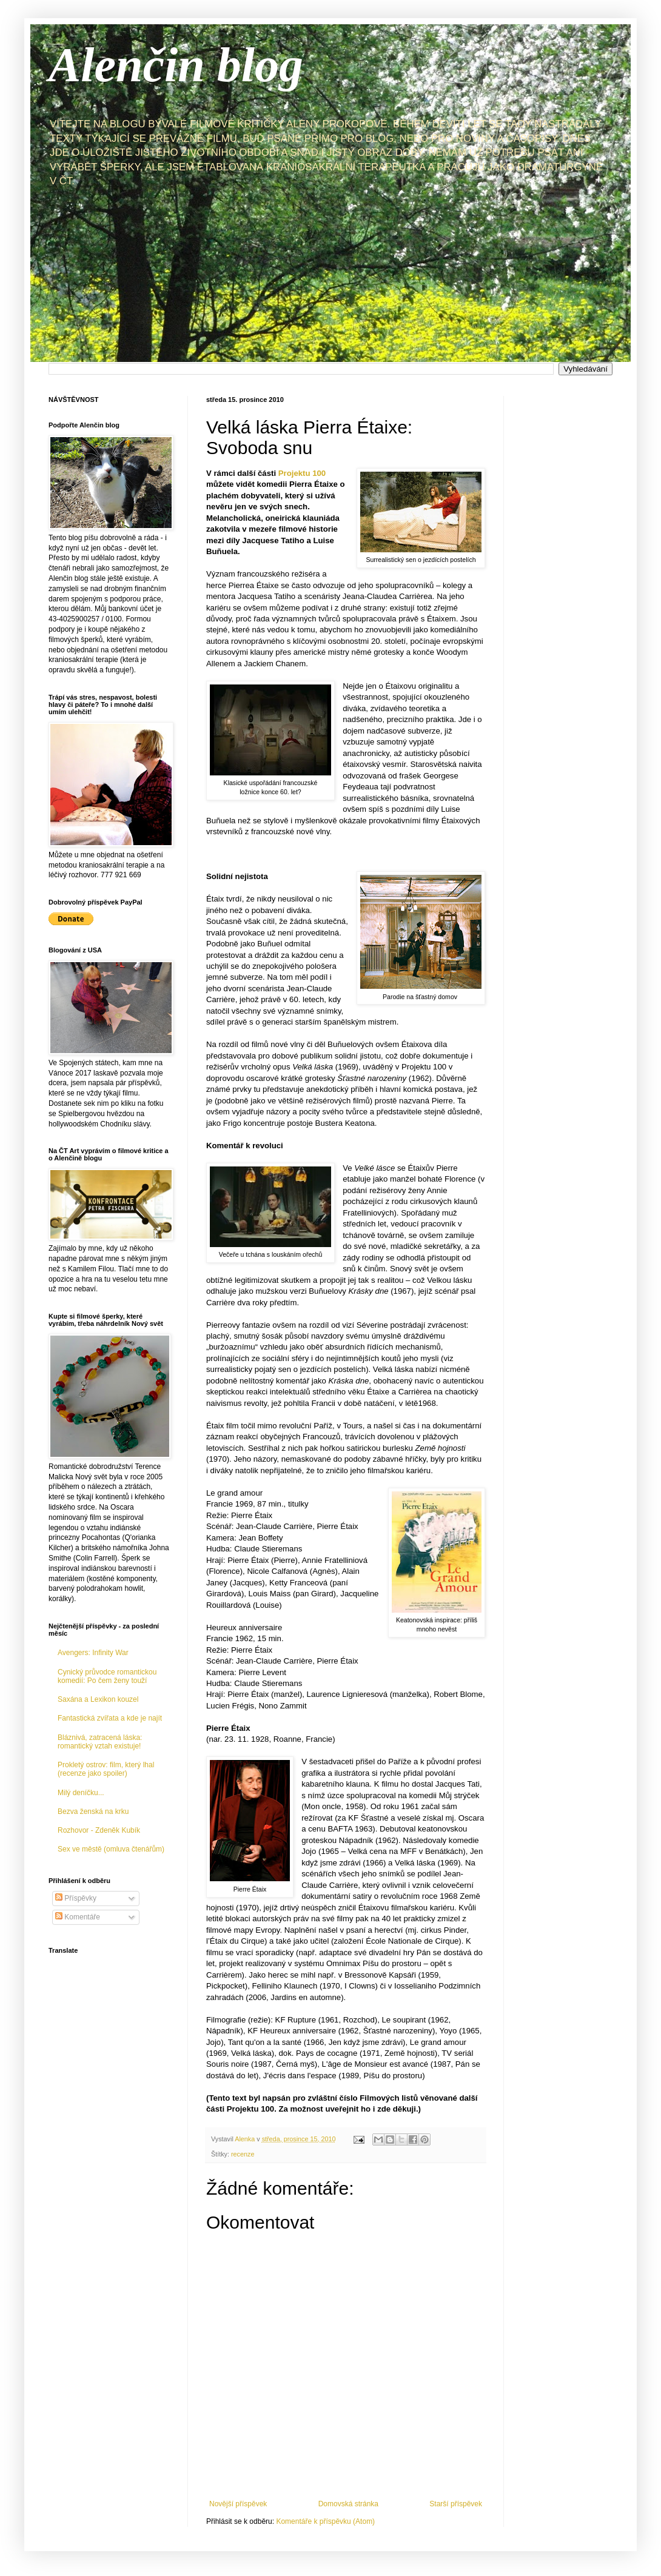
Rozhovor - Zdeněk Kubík (99, 1830)
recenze (242, 2154)
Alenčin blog (176, 65)
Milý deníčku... (81, 1792)
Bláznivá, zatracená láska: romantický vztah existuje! (100, 1741)
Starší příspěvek (455, 2504)
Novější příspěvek (238, 2504)
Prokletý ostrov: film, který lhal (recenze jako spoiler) (106, 1769)
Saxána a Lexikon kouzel (98, 1699)
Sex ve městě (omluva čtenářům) (111, 1849)
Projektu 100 (302, 473)
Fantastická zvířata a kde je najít (110, 1718)
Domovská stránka (348, 2504)
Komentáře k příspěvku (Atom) (325, 2521)
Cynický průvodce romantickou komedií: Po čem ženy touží (107, 1676)
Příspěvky (75, 1898)
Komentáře (77, 1917)
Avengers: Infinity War (93, 1652)
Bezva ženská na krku (93, 1811)
